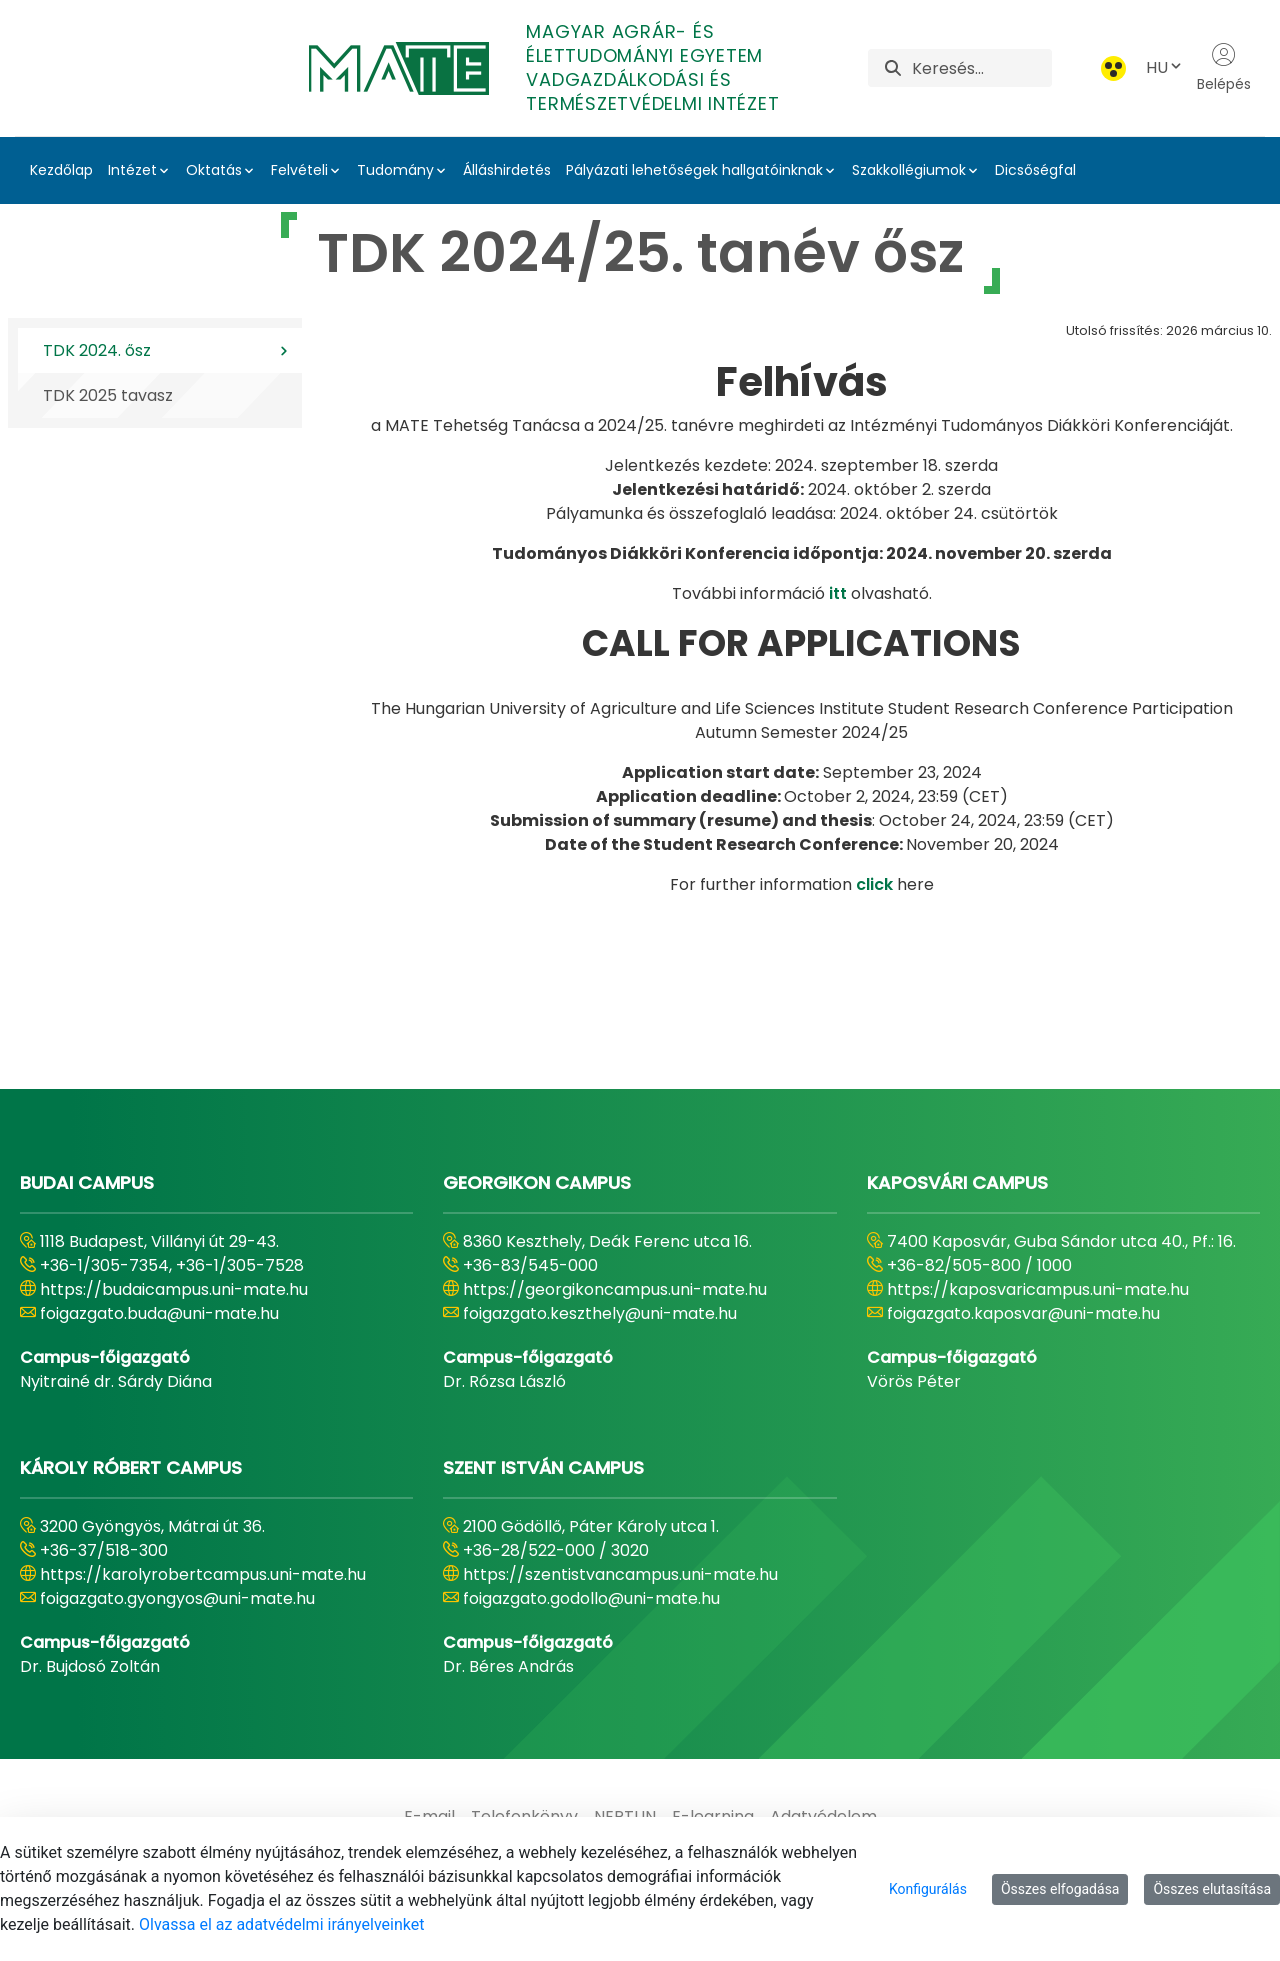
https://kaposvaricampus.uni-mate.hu (1038, 1289)
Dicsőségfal (1035, 170)
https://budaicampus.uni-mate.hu (174, 1289)
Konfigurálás (928, 1889)
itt (838, 593)
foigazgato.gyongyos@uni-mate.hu (177, 1598)
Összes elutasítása (1212, 1889)
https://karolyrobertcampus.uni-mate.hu (203, 1574)
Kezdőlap (61, 170)
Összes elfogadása (1060, 1889)
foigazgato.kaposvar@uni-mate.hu (1023, 1313)
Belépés (1224, 68)
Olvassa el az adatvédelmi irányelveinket (281, 1924)
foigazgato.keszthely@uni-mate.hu (600, 1313)
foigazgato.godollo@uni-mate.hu (591, 1598)
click (874, 884)
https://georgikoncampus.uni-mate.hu (615, 1289)
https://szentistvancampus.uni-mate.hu (620, 1574)
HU (1165, 67)
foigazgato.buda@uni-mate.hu (159, 1313)
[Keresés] (981, 68)
